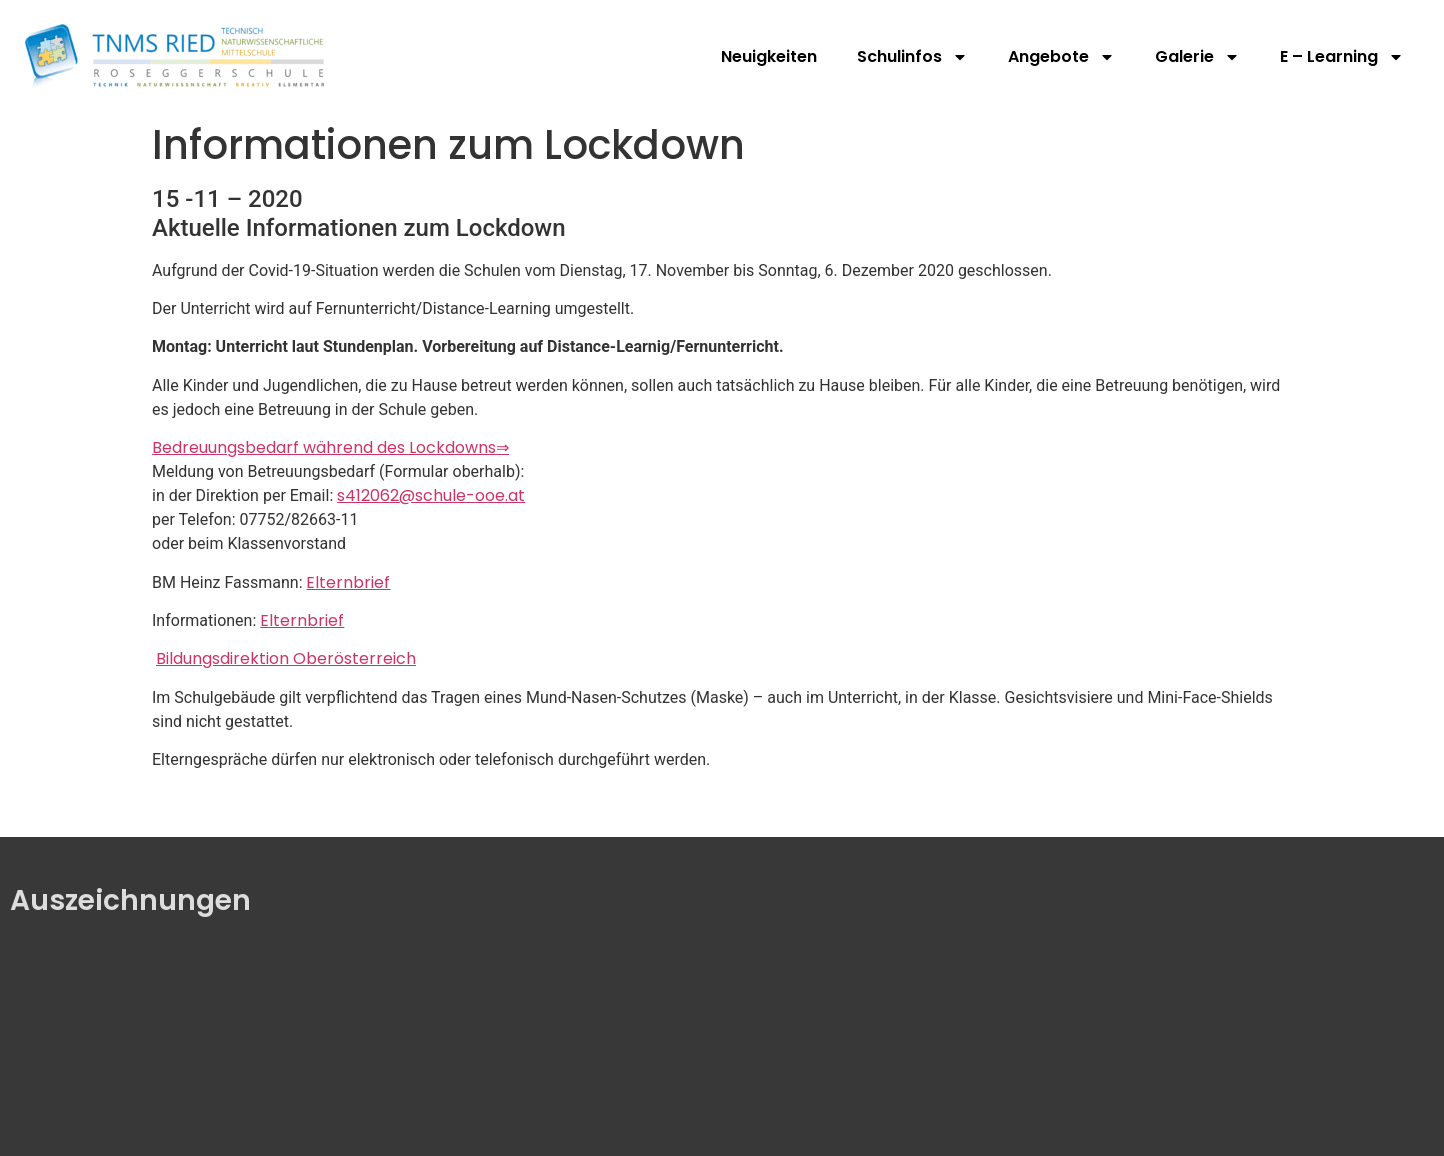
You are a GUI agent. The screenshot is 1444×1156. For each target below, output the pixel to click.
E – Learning (1342, 57)
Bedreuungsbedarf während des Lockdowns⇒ (330, 447)
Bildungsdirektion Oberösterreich (286, 658)
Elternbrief (348, 582)
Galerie (1197, 57)
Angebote (1061, 57)
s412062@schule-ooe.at (431, 495)
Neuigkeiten (769, 56)
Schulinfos (912, 57)
